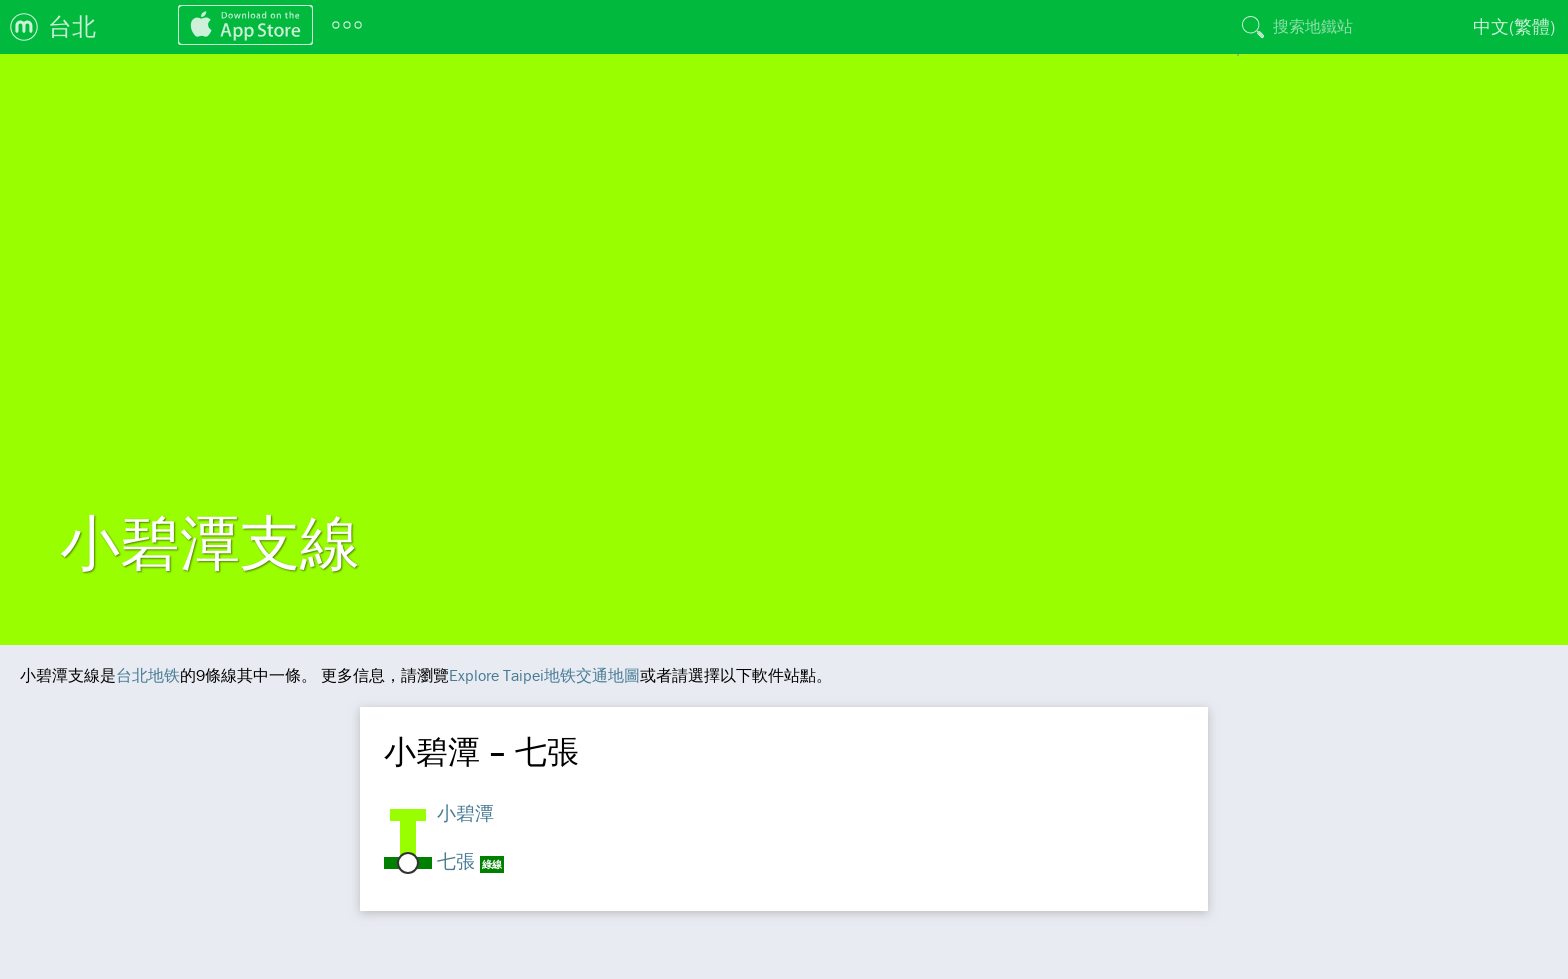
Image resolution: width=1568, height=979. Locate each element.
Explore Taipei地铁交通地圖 (544, 675)
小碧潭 (465, 813)
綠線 (492, 864)
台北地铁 (148, 675)
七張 (456, 861)
